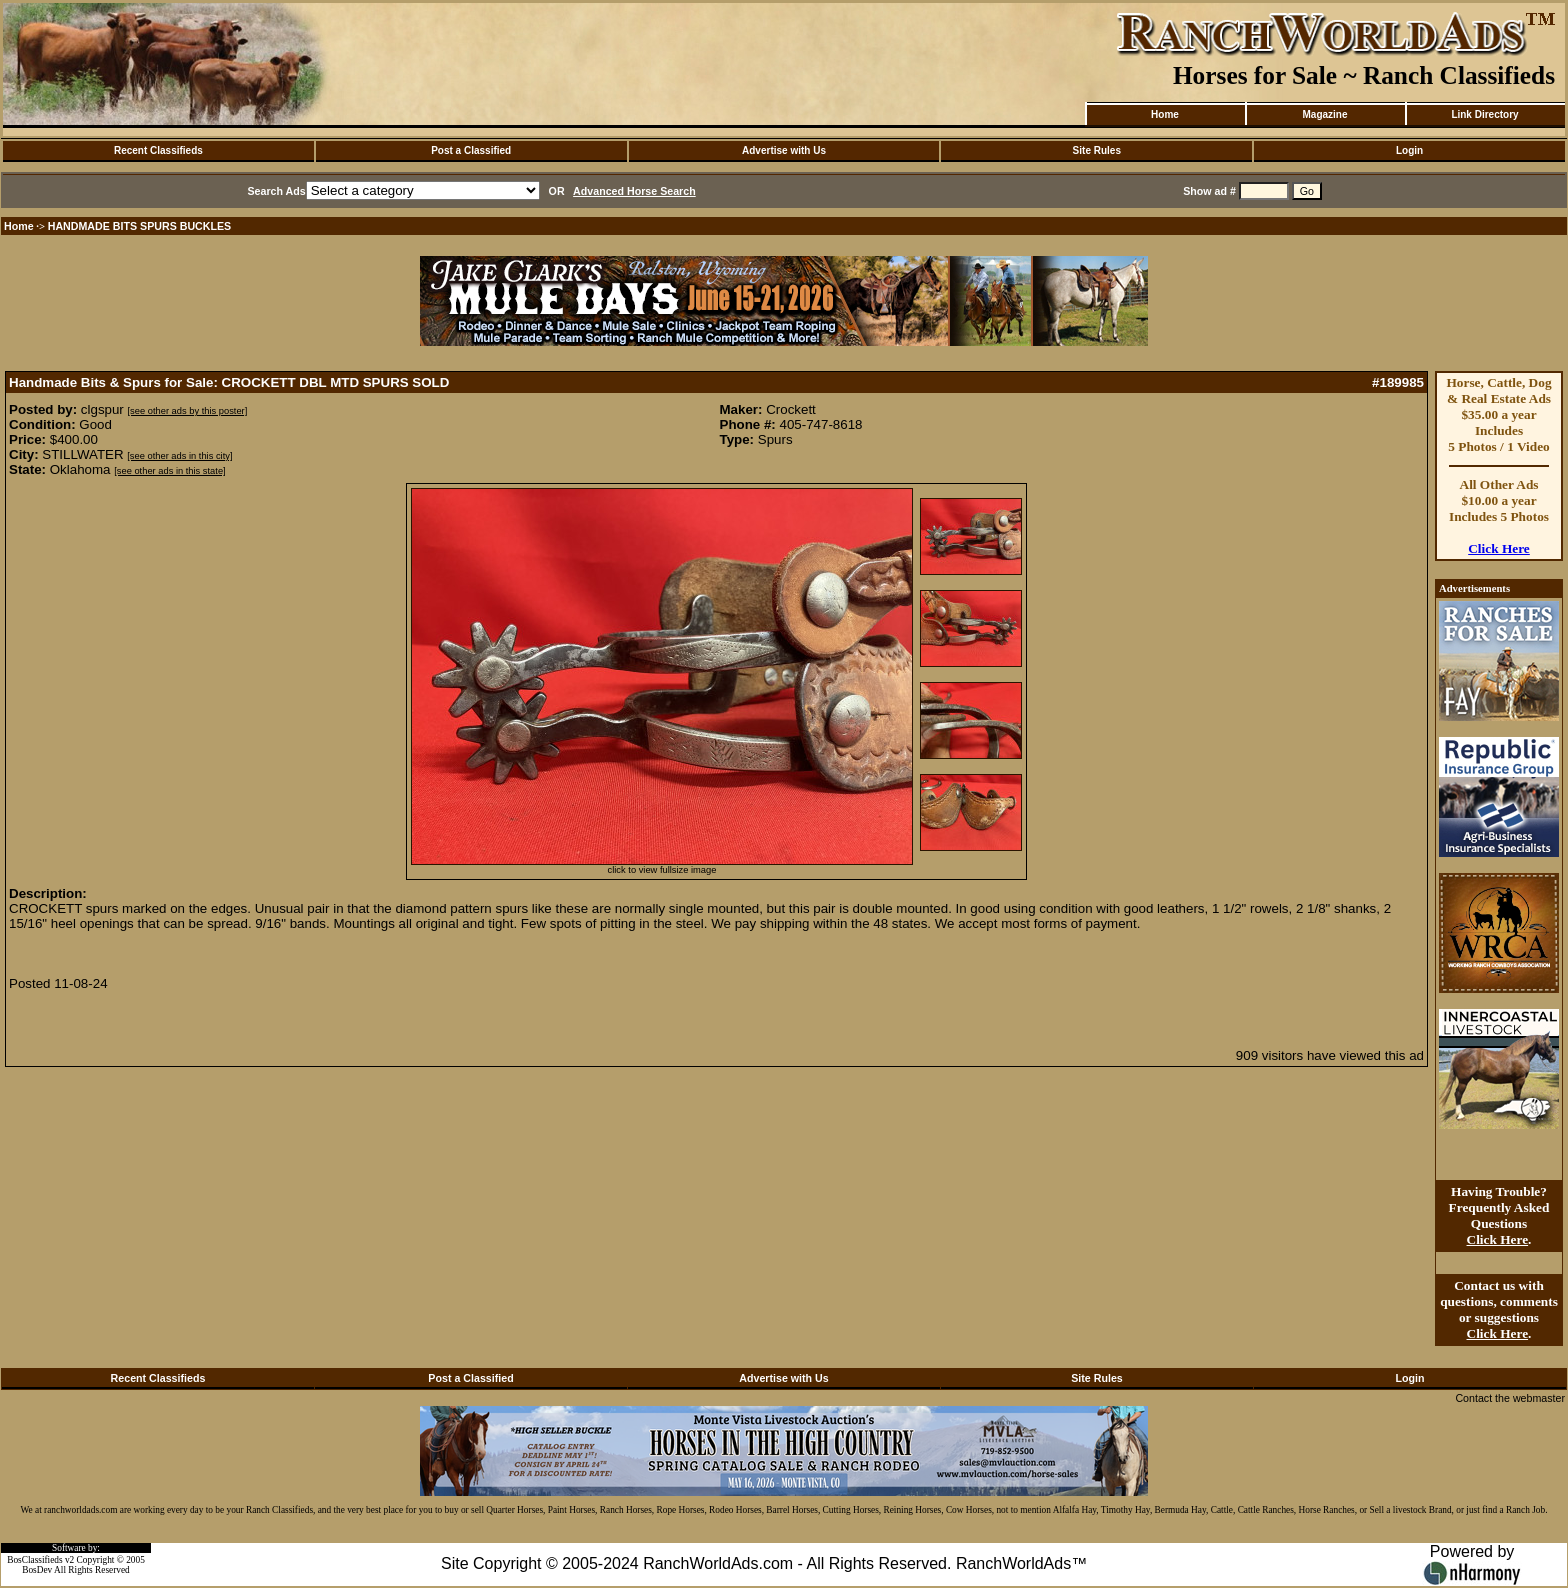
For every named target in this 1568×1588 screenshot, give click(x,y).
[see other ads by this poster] (188, 411)
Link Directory (1484, 114)
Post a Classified (471, 150)
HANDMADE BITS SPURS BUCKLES (140, 226)
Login (1409, 150)
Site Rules (1097, 150)
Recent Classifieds (158, 150)
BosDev (37, 1570)
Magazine (1324, 114)
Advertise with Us (784, 150)
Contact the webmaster (1510, 1398)
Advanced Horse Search (634, 191)
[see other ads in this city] (179, 456)
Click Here (1499, 548)
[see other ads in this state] (169, 471)
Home (1165, 114)
